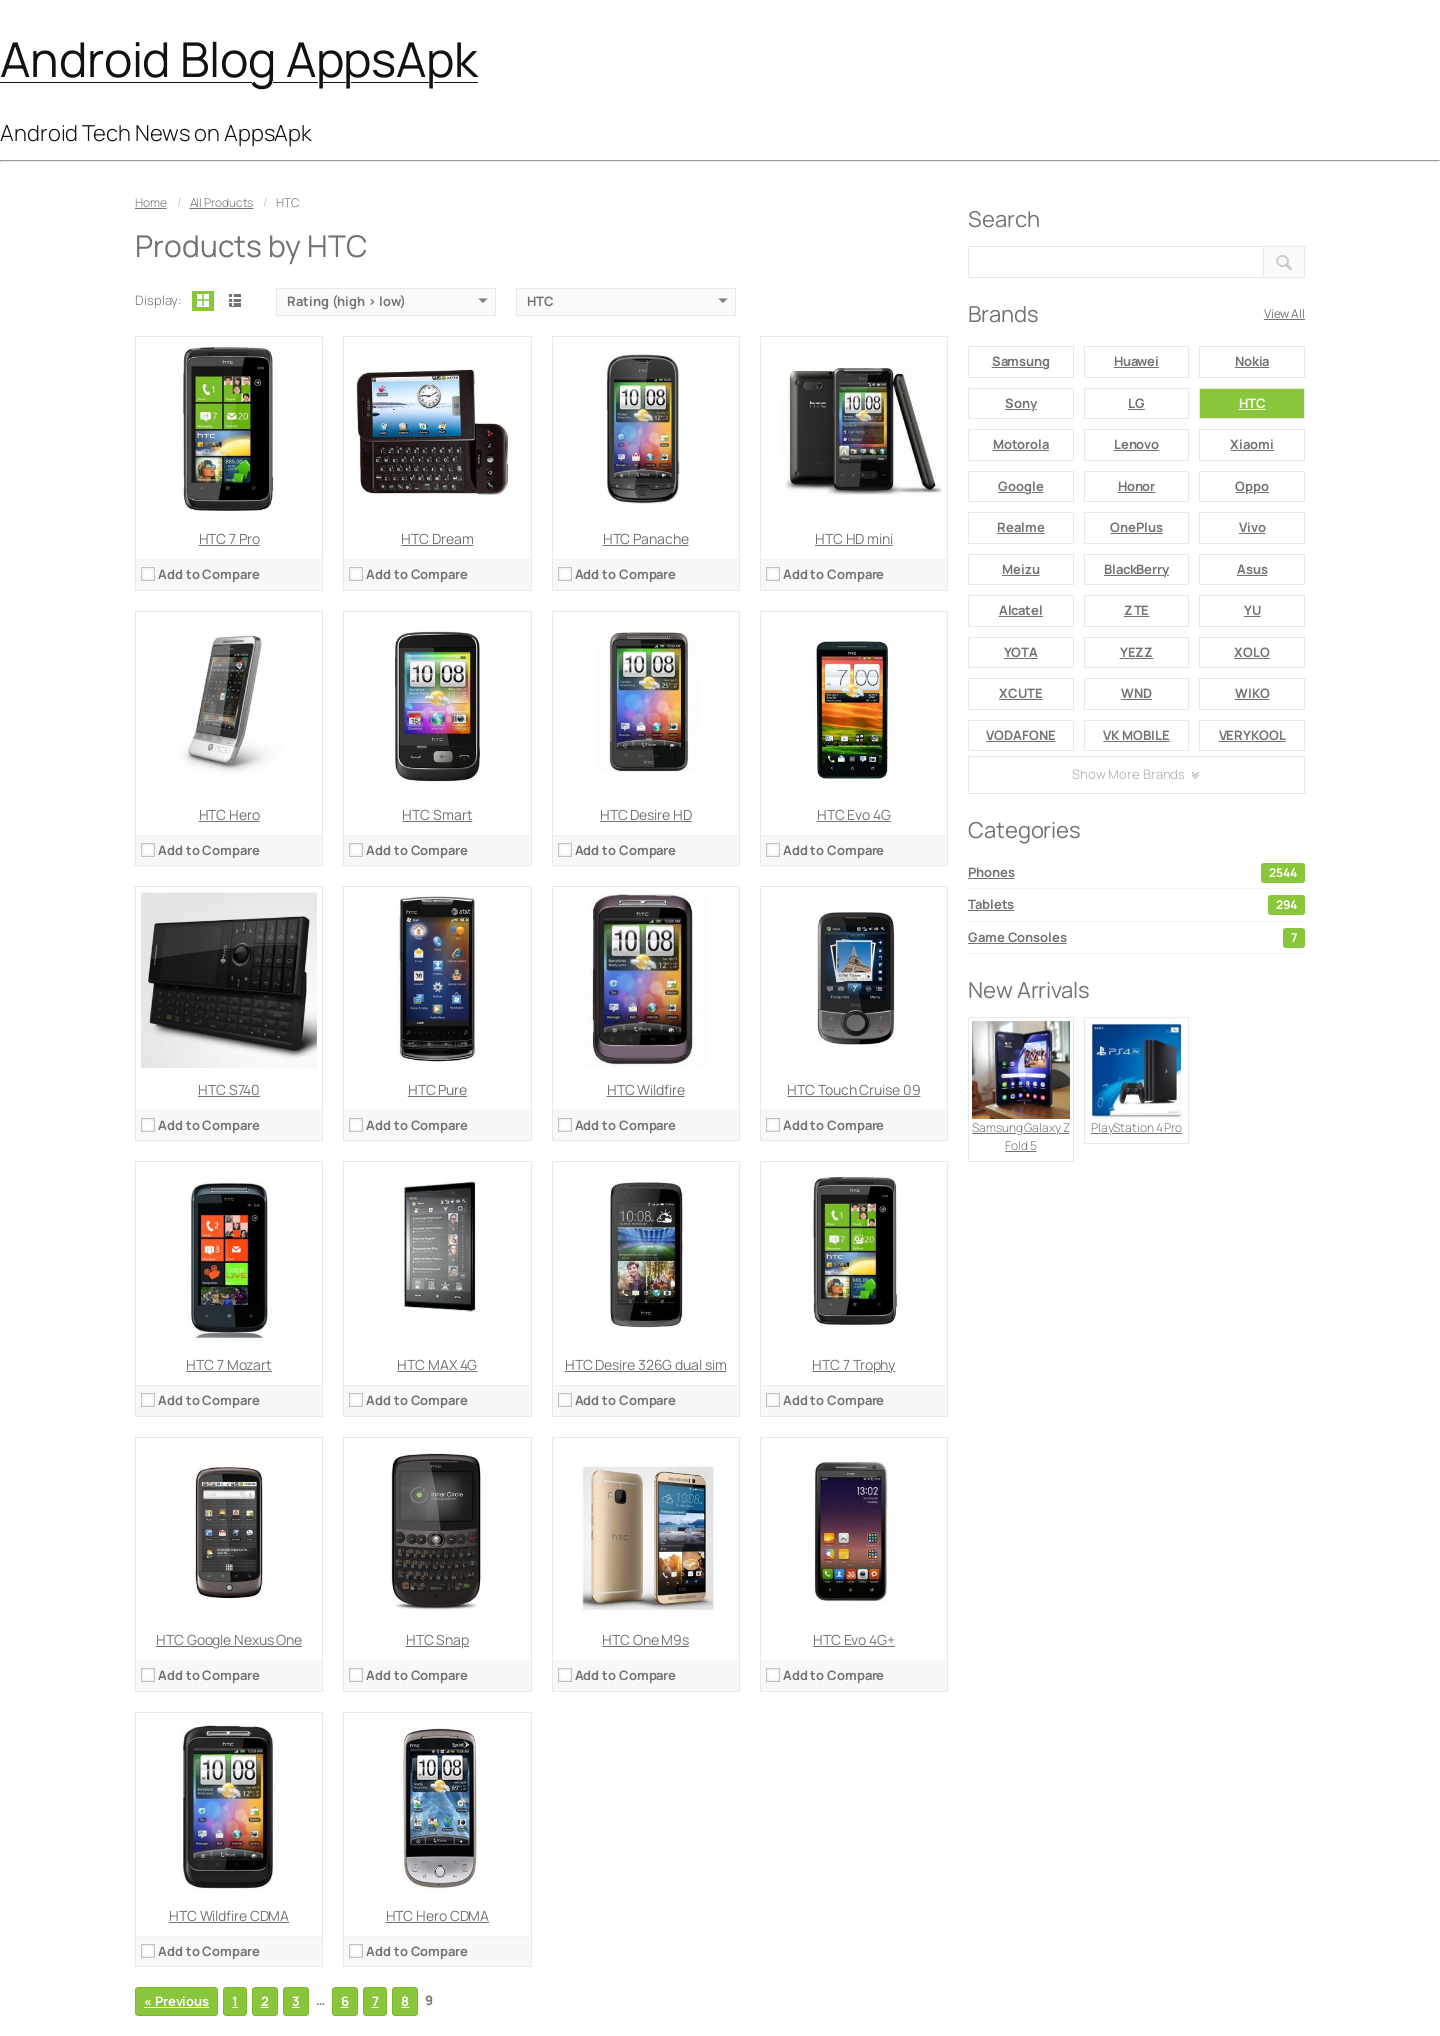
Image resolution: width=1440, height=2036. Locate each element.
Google (1020, 486)
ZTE (1137, 610)
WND (1136, 693)
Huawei (1136, 361)
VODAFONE (1020, 735)
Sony (1021, 403)
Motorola (1021, 444)
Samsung (1021, 361)
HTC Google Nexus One (229, 1639)
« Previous (176, 2001)
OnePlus (1136, 527)
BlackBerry (1136, 569)
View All (1284, 313)
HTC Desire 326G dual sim (646, 1364)
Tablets (1136, 905)
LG (1136, 403)
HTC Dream (437, 538)
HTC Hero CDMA (438, 1915)
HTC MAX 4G (437, 1364)
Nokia (1252, 361)
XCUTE (1021, 693)
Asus (1252, 569)
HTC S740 (229, 1089)
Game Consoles (1136, 938)
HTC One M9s (645, 1639)
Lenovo (1136, 444)
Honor (1137, 486)
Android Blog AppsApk (239, 58)
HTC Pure (437, 1089)
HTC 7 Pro (229, 538)
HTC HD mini (854, 538)
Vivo (1252, 527)
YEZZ (1137, 652)
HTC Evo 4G (854, 814)
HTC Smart (437, 814)
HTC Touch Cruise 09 (853, 1089)
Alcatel (1021, 610)
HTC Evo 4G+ (854, 1639)
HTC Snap (437, 1639)
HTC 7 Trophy (853, 1364)
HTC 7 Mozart (229, 1364)
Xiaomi (1251, 444)
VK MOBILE (1136, 735)
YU (1252, 610)
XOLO (1252, 652)
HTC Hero (229, 814)
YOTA (1021, 652)
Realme (1020, 527)
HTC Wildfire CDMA (229, 1915)
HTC (1252, 403)
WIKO (1252, 693)
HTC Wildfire (646, 1089)
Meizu (1021, 569)
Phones (1136, 873)
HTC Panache (646, 538)
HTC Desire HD (646, 814)
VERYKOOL (1252, 735)
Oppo (1252, 486)
